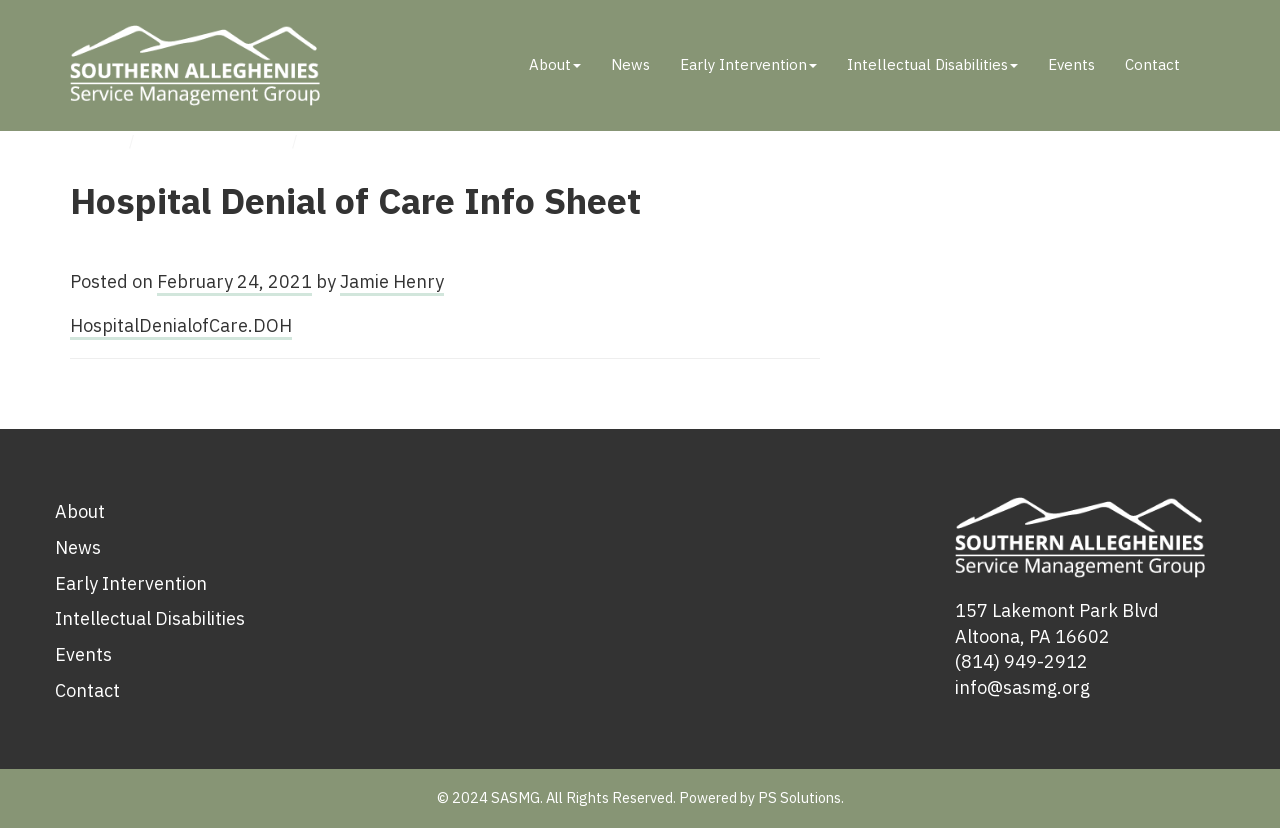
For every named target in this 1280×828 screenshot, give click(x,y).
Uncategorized (216, 140)
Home (92, 140)
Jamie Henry (392, 281)
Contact (1152, 64)
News (630, 64)
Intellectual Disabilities (932, 64)
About (555, 64)
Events (1071, 64)
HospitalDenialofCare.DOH (181, 325)
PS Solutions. (801, 797)
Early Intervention (748, 64)
